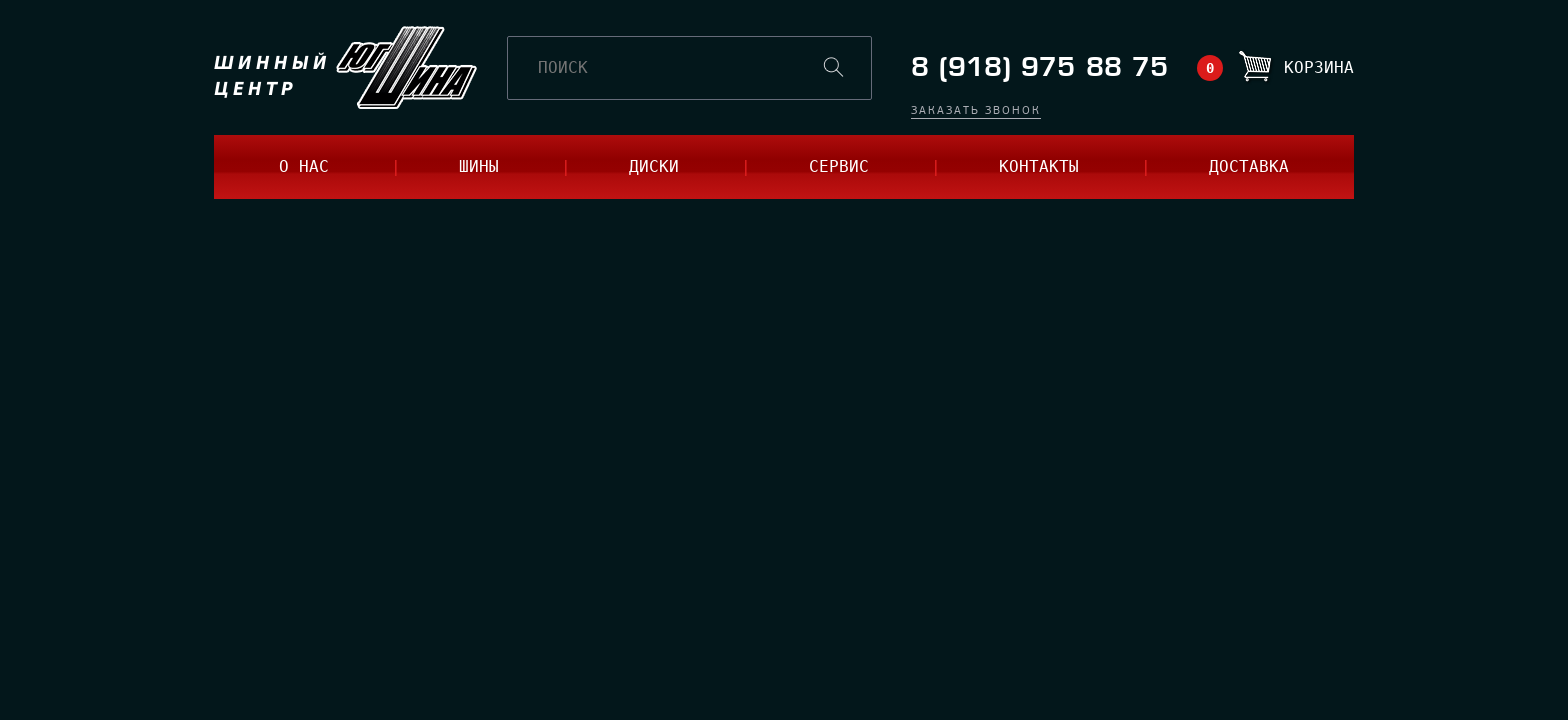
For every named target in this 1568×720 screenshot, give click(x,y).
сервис (839, 166)
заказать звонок (976, 111)
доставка (1249, 166)
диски (654, 166)
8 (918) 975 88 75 (1039, 67)
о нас (304, 166)
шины (479, 166)
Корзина (1319, 67)
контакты (1039, 166)
